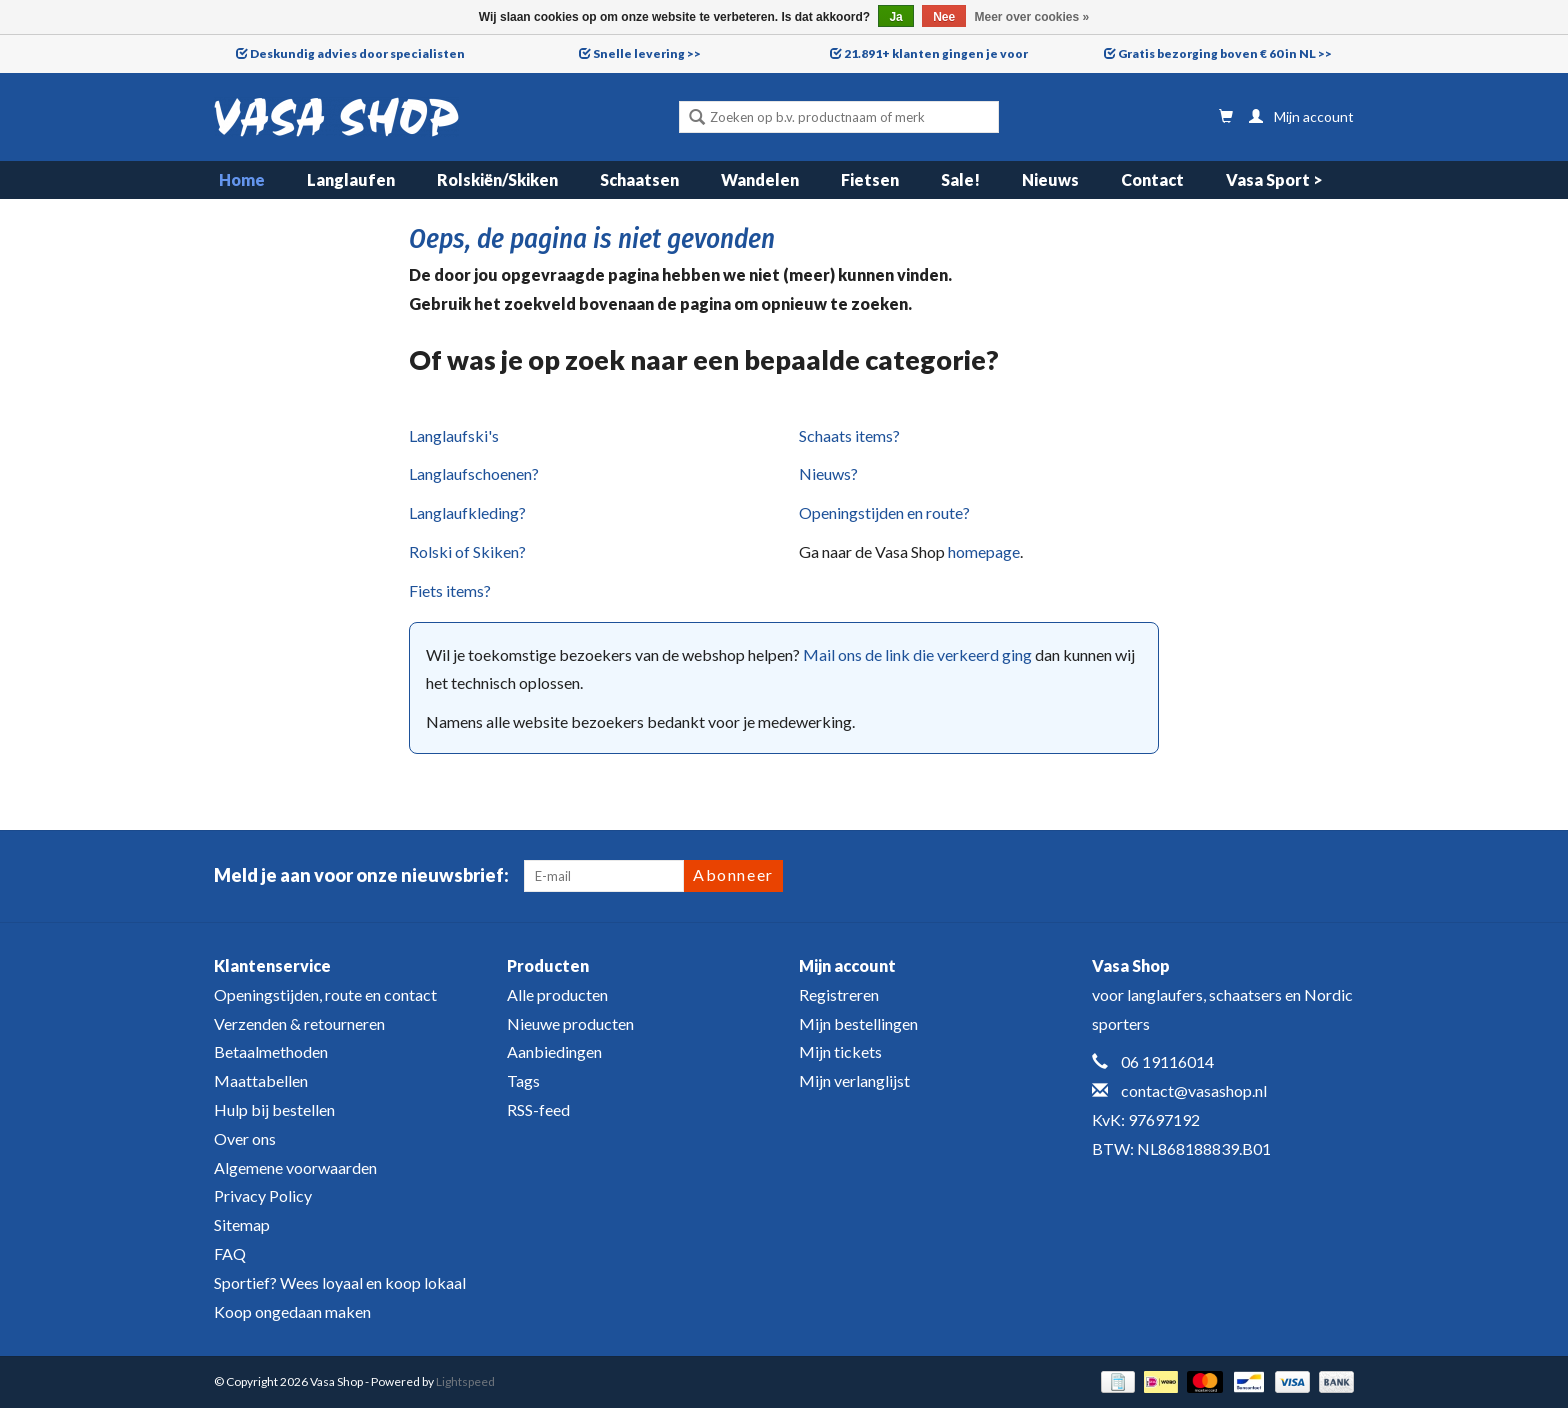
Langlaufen (351, 179)
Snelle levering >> (647, 53)
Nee (944, 17)
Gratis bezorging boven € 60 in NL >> (1225, 53)
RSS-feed (538, 1109)
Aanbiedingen (554, 1051)
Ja (895, 17)
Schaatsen (639, 179)
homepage (984, 551)
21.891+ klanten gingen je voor (936, 53)
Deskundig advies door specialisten (357, 53)
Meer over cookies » (1032, 17)
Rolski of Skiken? (467, 551)
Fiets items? (450, 590)
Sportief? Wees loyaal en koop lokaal (340, 1282)
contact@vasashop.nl (1194, 1090)
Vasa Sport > (1274, 179)
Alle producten (557, 994)
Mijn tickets (840, 1051)
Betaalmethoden (271, 1051)
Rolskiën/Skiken (497, 179)
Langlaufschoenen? (474, 473)
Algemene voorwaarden (295, 1167)
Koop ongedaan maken (292, 1311)
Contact (1152, 179)
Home (242, 179)
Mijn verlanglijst (854, 1080)
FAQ (230, 1253)
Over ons (245, 1138)
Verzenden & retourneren (299, 1023)
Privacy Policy (263, 1195)
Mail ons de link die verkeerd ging (917, 654)
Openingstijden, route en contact (325, 994)
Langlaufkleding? (467, 512)
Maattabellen (261, 1080)
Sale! (960, 179)
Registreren (839, 994)
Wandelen (760, 179)
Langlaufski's (454, 435)
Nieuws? (828, 473)
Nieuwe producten (570, 1023)
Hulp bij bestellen (274, 1109)
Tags (523, 1080)
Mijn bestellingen (858, 1023)
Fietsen (870, 179)
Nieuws (1050, 179)
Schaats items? (849, 435)
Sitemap (242, 1224)
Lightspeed (465, 1381)
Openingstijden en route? (884, 512)
